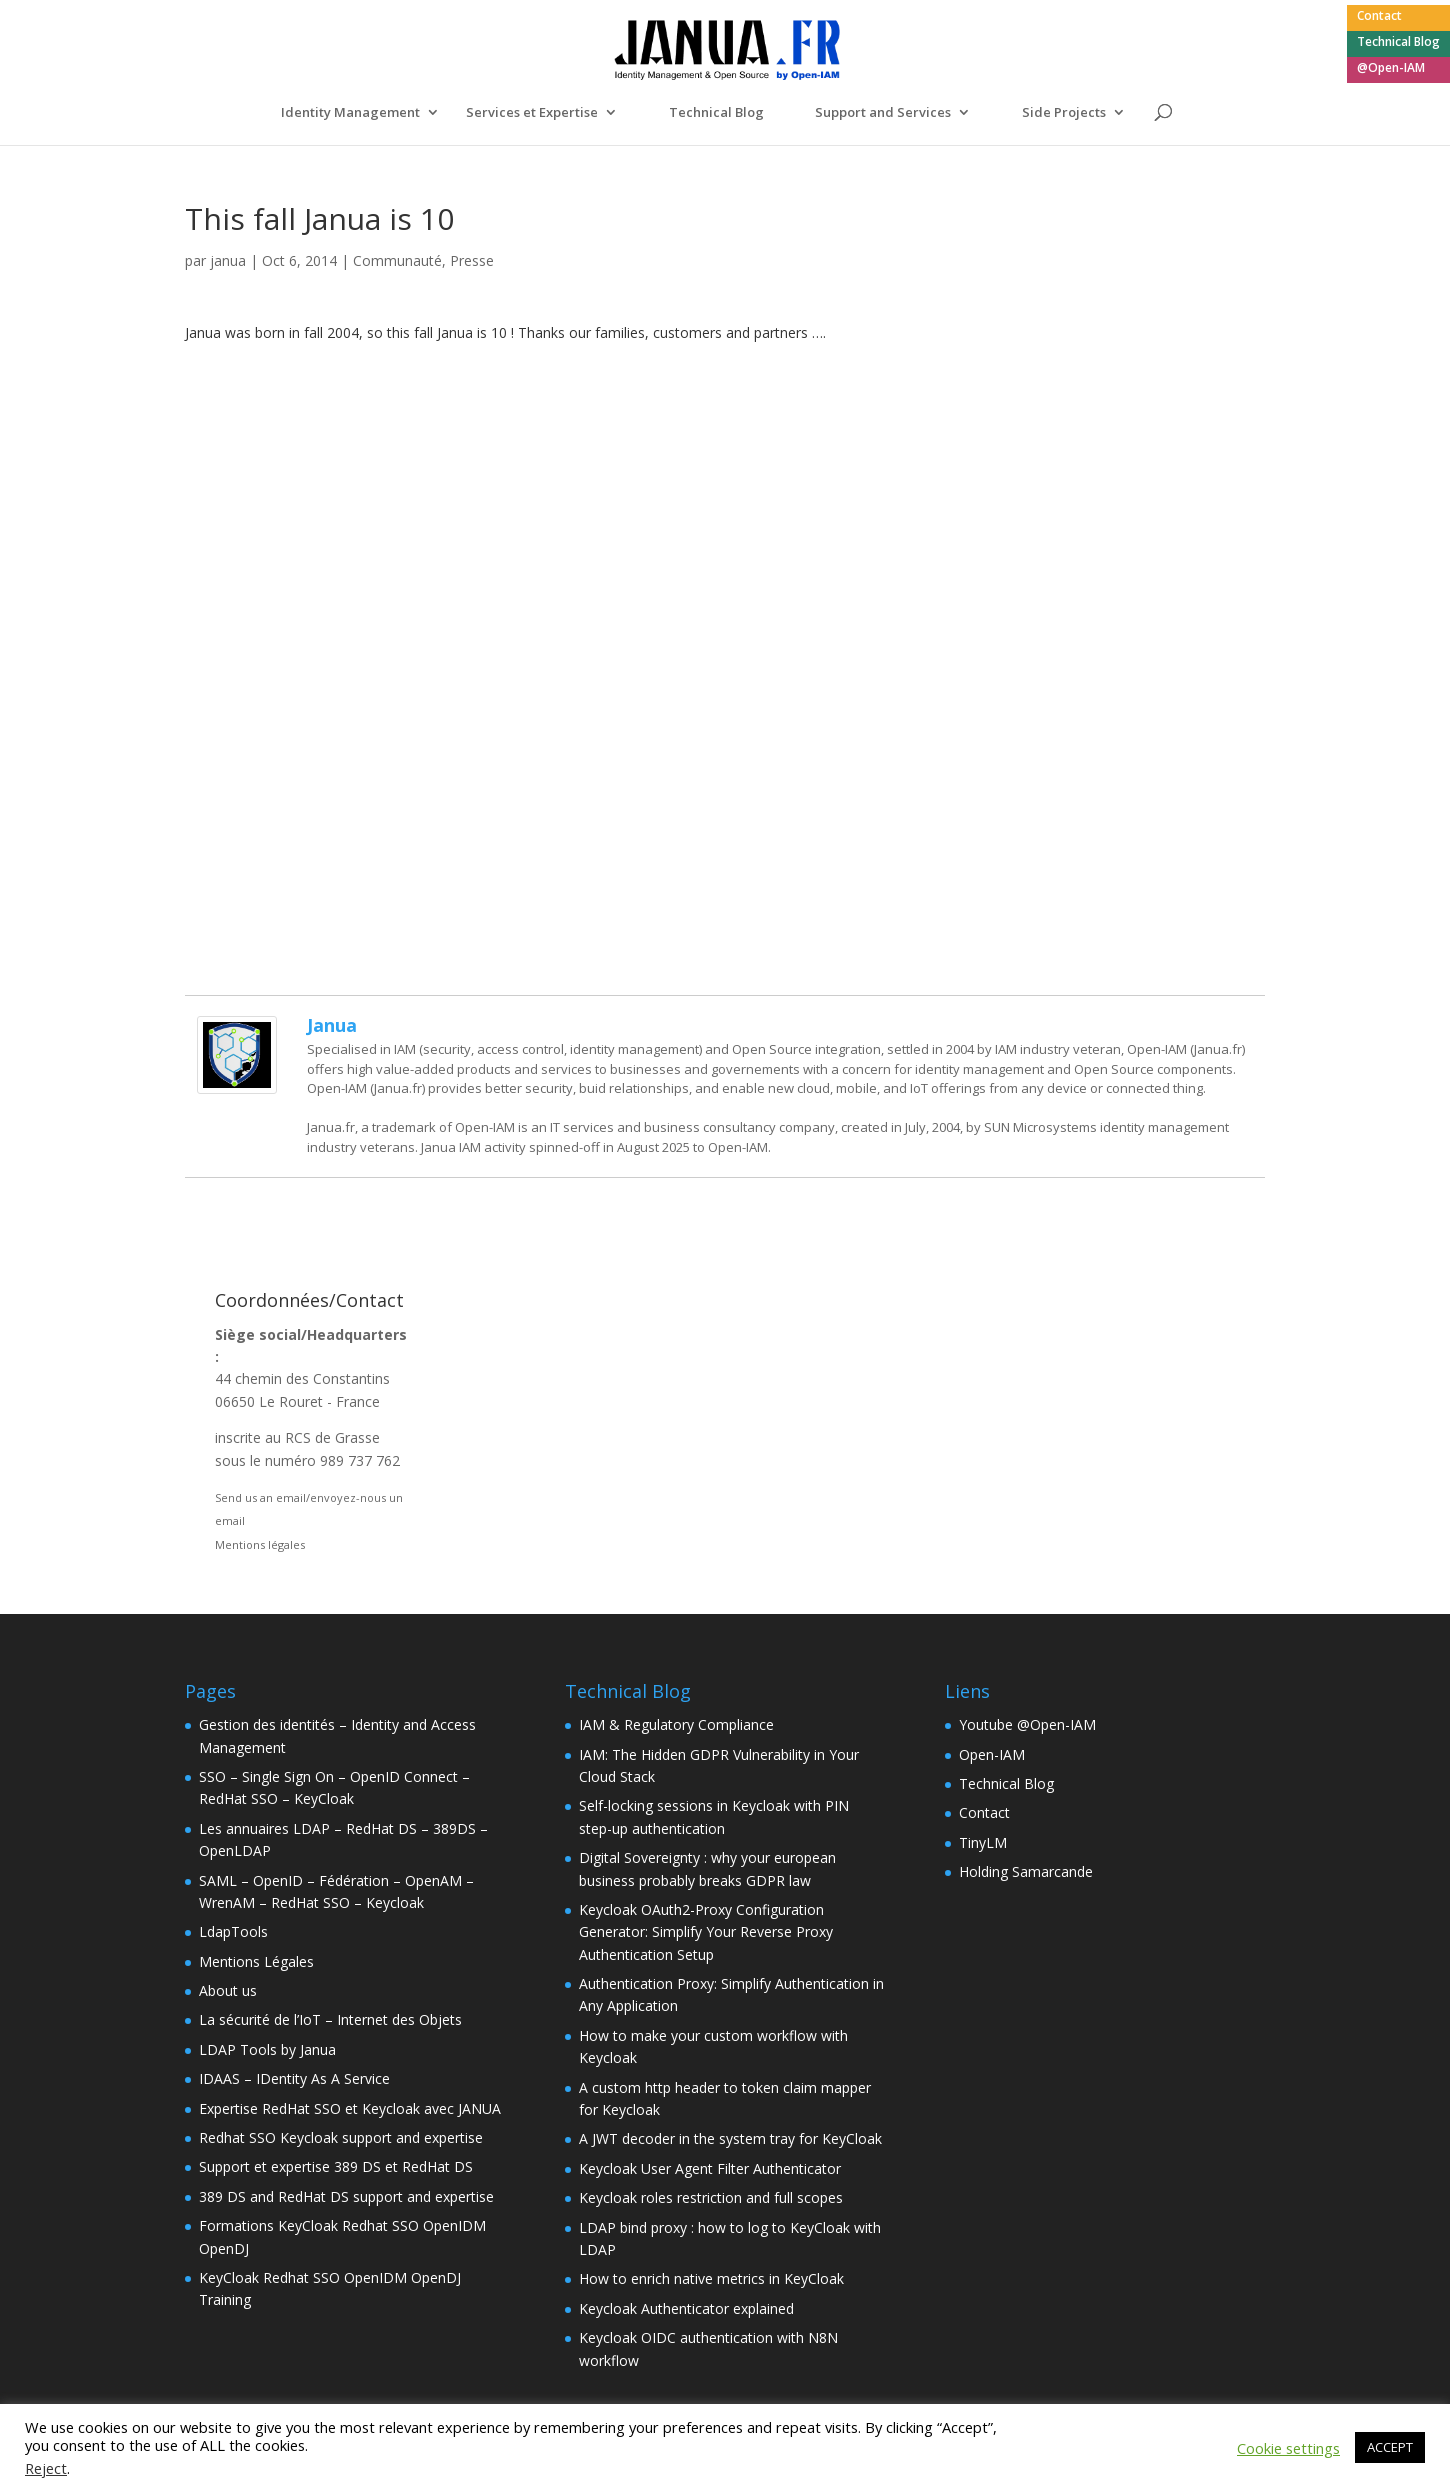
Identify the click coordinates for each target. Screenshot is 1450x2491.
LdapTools (233, 1931)
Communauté (397, 260)
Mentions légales (260, 1544)
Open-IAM (992, 1754)
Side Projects (1064, 113)
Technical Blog (1398, 43)
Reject (46, 2468)
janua (228, 260)
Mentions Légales (256, 1961)
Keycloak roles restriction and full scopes (711, 2197)
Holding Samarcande (1026, 1871)
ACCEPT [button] (1390, 2447)
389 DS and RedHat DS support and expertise (346, 2196)
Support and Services (883, 113)
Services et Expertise (532, 113)
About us (228, 1990)
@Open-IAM (1391, 69)
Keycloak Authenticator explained (686, 2308)
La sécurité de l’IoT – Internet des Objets (330, 2019)
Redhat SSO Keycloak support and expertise (341, 2137)
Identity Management (350, 113)
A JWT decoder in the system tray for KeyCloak (730, 2138)
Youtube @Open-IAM (1027, 1724)
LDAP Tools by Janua (267, 2049)
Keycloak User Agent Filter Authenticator (710, 2168)
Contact (1379, 17)
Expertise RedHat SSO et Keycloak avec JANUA (350, 2108)
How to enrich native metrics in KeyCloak (711, 2278)
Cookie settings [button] (1288, 2448)
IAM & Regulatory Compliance (676, 1724)
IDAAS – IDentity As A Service (294, 2078)
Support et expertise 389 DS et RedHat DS (336, 2166)
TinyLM (983, 1842)
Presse (472, 260)
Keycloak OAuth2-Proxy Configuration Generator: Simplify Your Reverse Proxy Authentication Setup (706, 1932)
